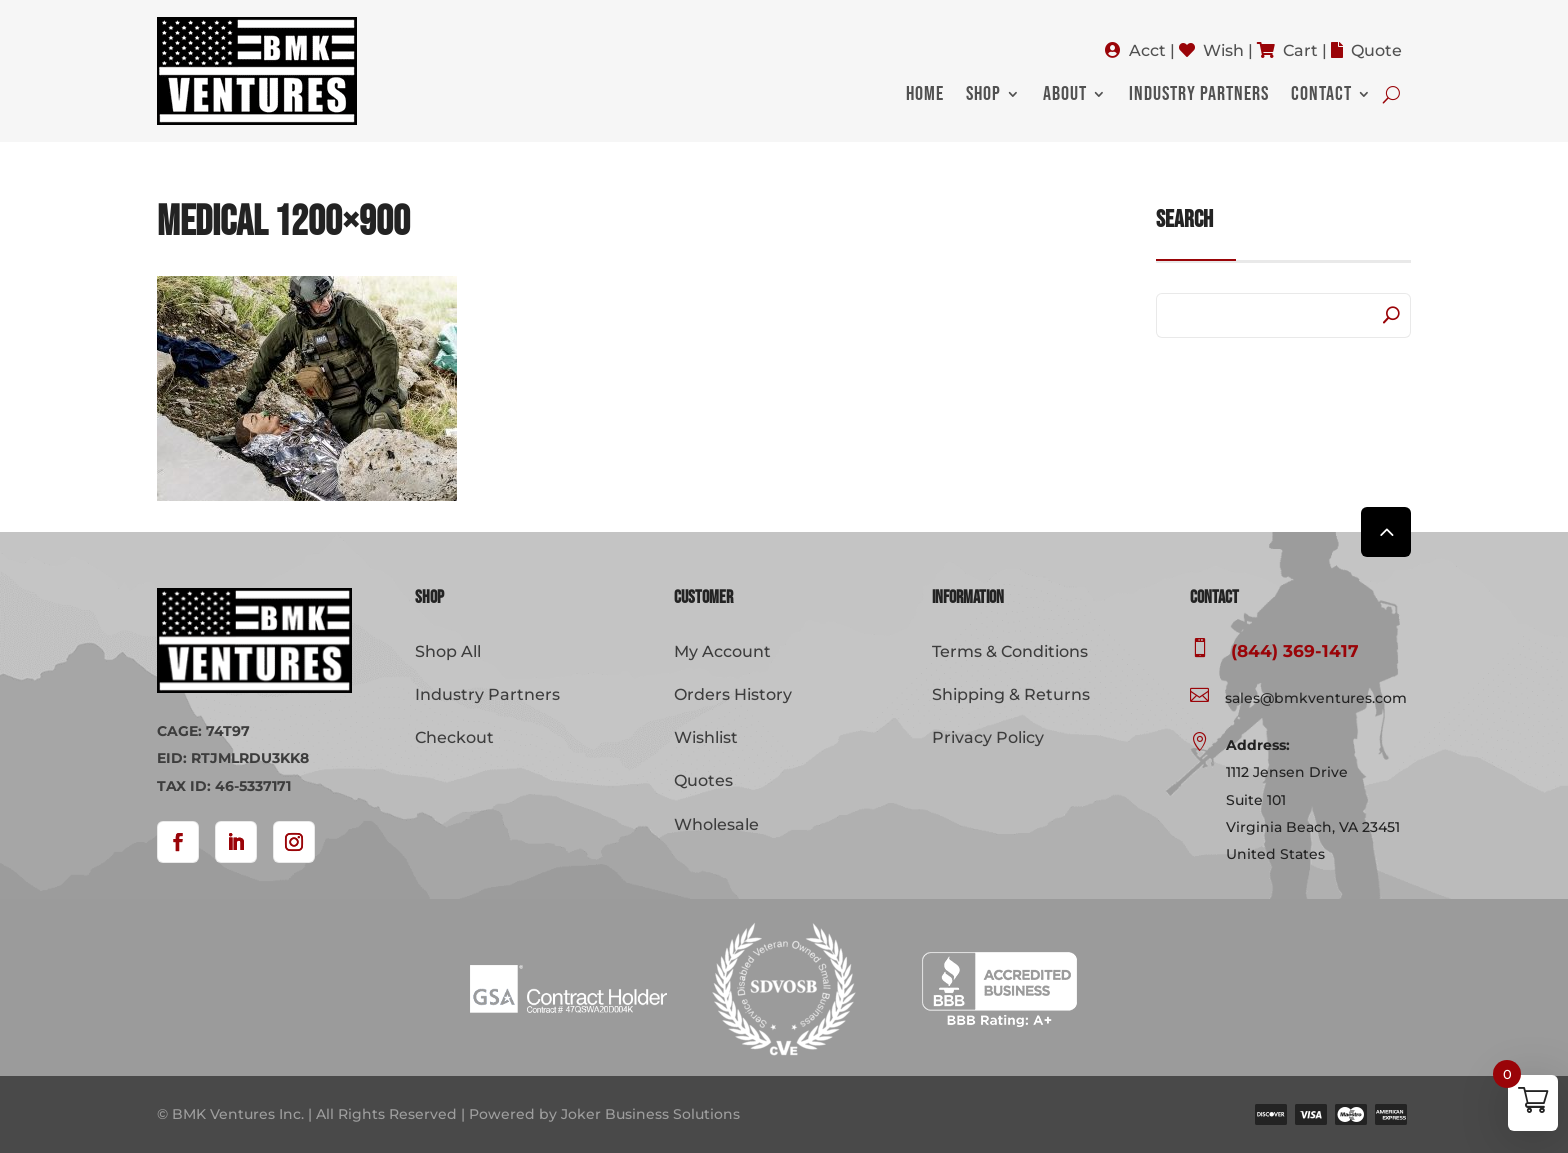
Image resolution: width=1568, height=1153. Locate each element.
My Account (722, 651)
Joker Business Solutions (650, 1114)
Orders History (733, 694)
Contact (1321, 96)
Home (925, 96)
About (1065, 96)
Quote (1376, 50)
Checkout (454, 737)
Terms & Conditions (1010, 651)
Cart (1300, 50)
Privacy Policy (988, 737)
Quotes (703, 780)
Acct (1147, 50)
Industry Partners (1199, 96)
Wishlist (706, 737)
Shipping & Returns (1011, 694)
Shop (983, 96)
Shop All (448, 651)
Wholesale (716, 824)
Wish (1223, 50)
